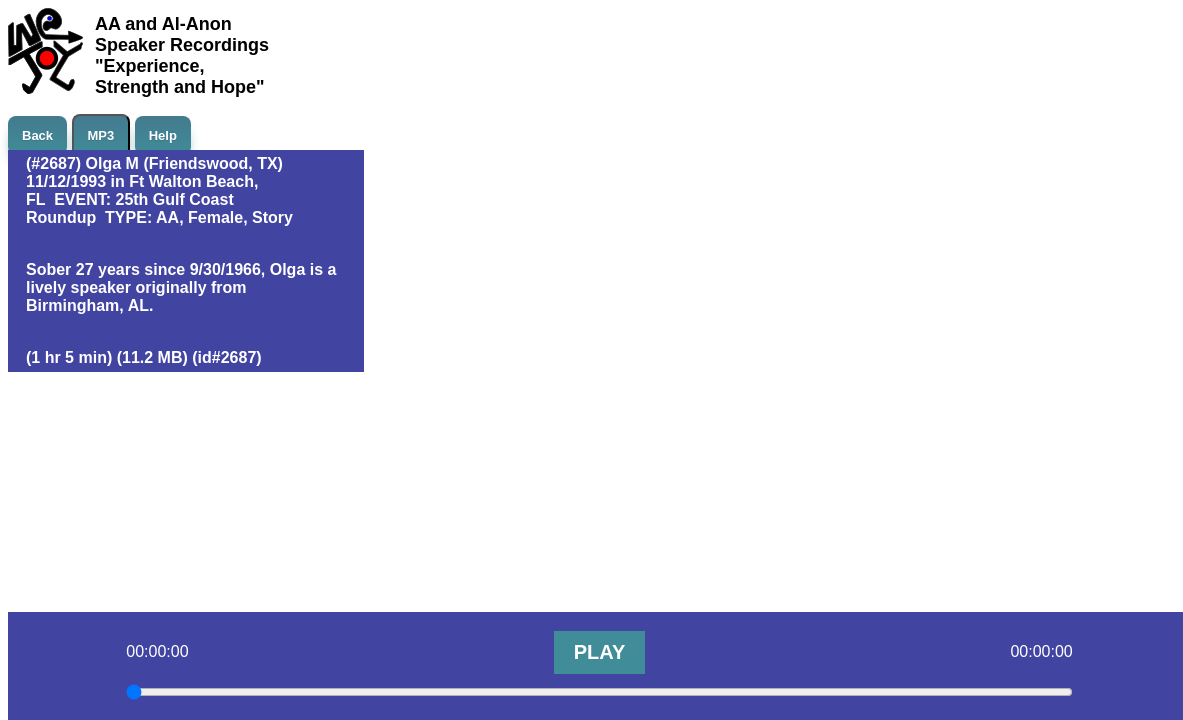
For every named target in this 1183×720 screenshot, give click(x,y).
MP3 (101, 135)
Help (163, 135)
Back (37, 135)
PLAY (600, 652)
